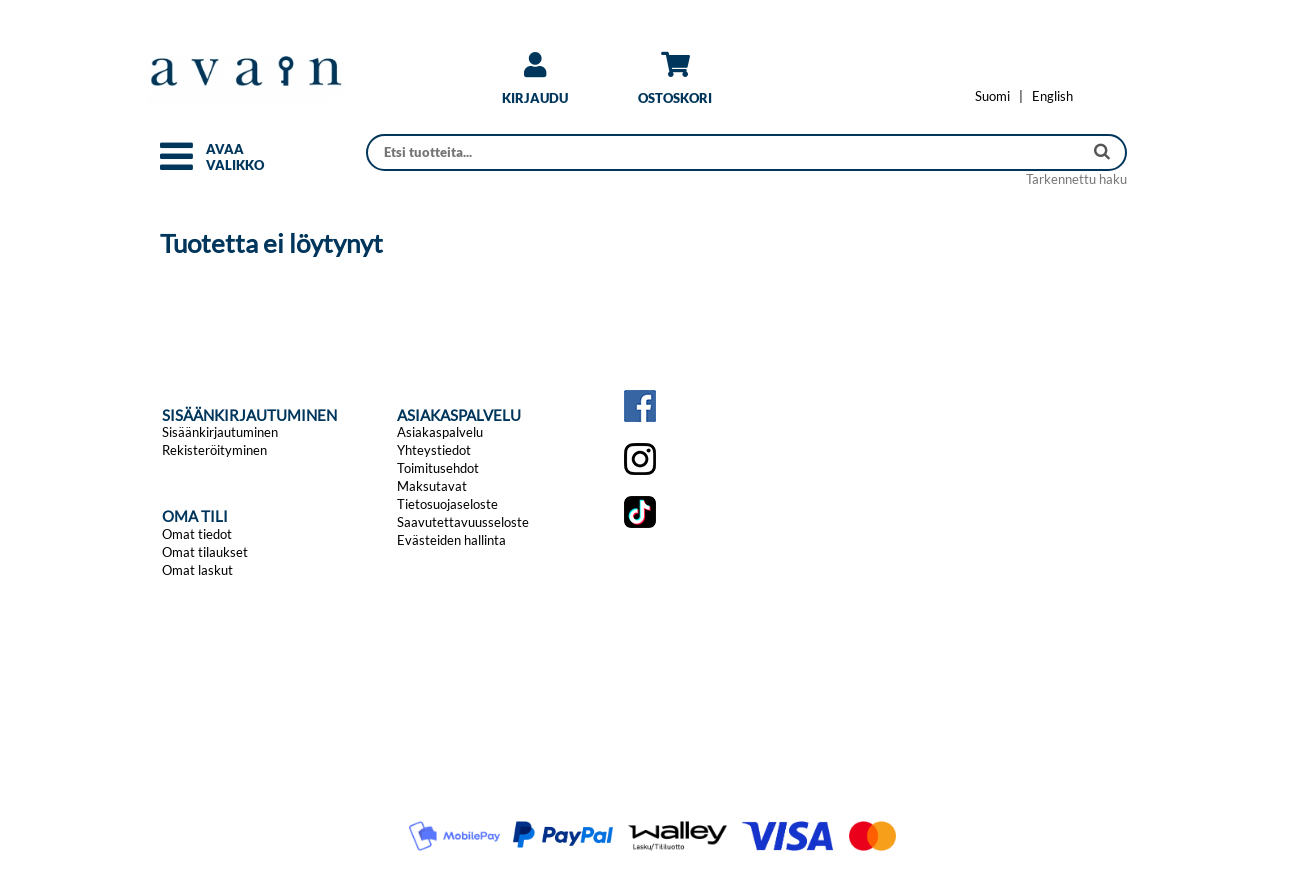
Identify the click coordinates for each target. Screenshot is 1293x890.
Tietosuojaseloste (447, 504)
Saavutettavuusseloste (463, 522)
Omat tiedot (197, 534)
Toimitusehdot (438, 468)
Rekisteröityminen (214, 450)
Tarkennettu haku (1076, 179)
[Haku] (726, 152)
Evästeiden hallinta (451, 540)
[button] (176, 165)
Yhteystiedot (434, 450)
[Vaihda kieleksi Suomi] (992, 96)
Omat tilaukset (205, 552)
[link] (535, 85)
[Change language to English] (1052, 96)
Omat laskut (197, 570)
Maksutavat (432, 486)
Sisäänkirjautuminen (220, 432)
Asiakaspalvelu (440, 432)
